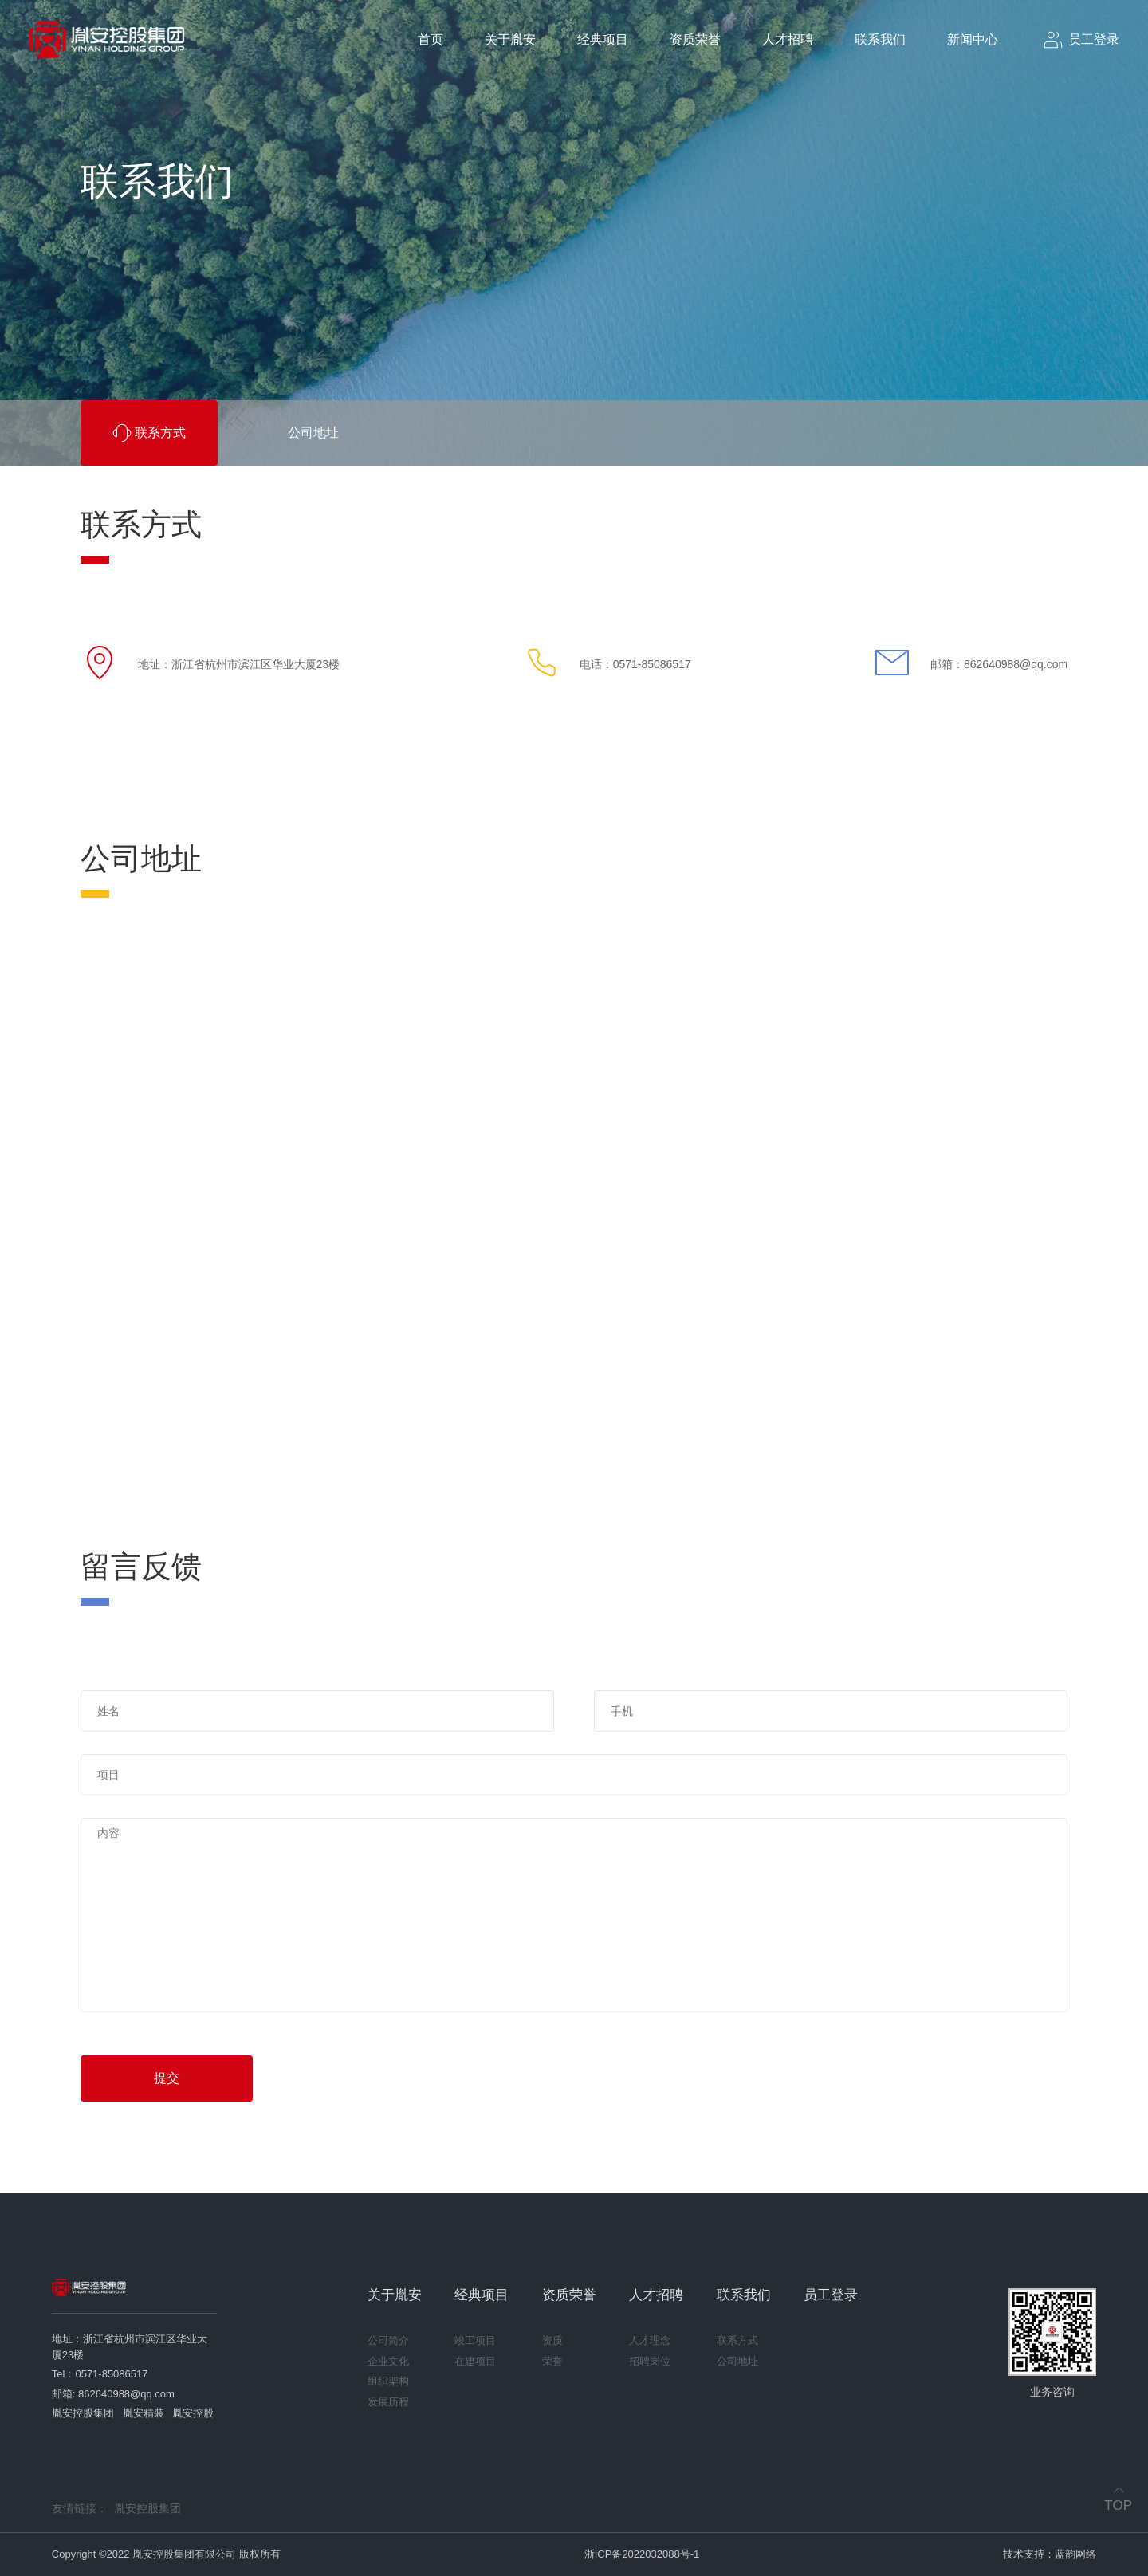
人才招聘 (787, 39)
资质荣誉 (695, 39)
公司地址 (737, 2361)
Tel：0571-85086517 (100, 2374)
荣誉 (552, 2361)
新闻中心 (972, 39)
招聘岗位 (649, 2361)
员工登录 (831, 2295)
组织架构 (388, 2381)
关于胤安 (510, 39)
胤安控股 (193, 2413)
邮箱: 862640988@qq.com (113, 2394)
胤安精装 (143, 2413)
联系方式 (737, 2340)
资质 (552, 2340)
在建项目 (475, 2361)
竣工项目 (475, 2340)
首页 (430, 39)
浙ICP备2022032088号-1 (642, 2554)
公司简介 (388, 2340)
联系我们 (880, 39)
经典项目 (602, 39)
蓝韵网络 (1075, 2554)
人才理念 (649, 2340)
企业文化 (388, 2361)
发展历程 (388, 2402)
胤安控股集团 (83, 2413)
